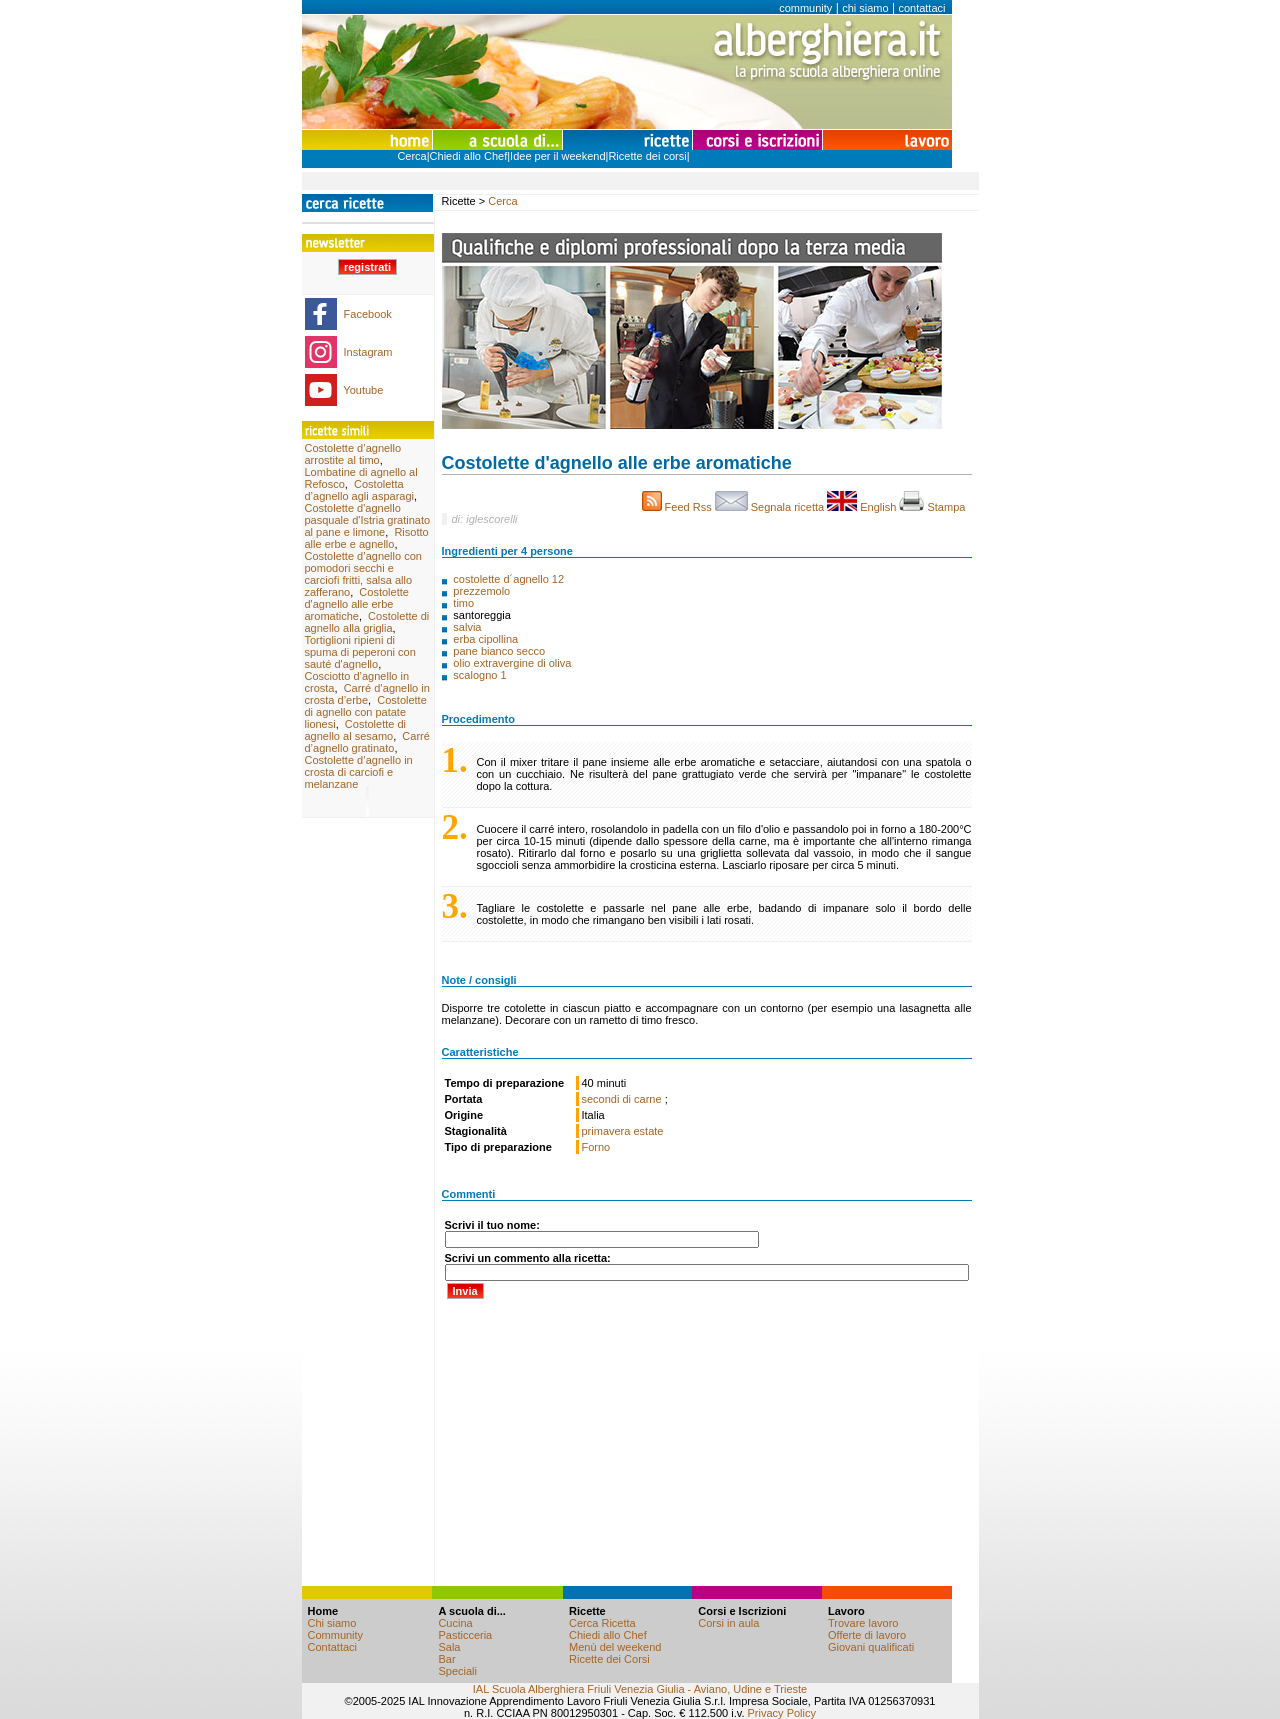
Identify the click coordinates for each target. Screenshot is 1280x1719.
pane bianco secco (500, 651)
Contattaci (333, 1647)
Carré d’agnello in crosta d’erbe (367, 694)
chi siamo (865, 8)
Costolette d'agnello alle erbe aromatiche (357, 604)
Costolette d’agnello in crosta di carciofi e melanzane (359, 772)
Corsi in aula (728, 1623)
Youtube (363, 390)
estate (648, 1131)
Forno (596, 1147)
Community (336, 1635)
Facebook (368, 314)
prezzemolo (483, 591)
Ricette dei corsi (647, 156)
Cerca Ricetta (602, 1623)
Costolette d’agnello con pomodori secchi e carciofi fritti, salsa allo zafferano (363, 574)
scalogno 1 (479, 675)
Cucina (455, 1623)
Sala (449, 1647)
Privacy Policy (782, 1713)
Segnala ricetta (771, 507)
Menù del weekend (615, 1647)
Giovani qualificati (871, 1647)
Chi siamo (332, 1623)
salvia (468, 627)
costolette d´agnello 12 (508, 579)
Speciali (457, 1671)
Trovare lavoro (863, 1623)
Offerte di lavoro (867, 1635)
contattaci (921, 8)
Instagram (368, 352)
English (863, 507)
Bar (446, 1659)
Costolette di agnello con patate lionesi (366, 712)
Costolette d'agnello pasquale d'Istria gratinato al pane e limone (368, 520)
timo (465, 603)
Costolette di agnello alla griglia (367, 622)
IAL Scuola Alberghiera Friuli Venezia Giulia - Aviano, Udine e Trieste (640, 1689)
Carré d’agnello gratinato (367, 742)
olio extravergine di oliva (513, 663)
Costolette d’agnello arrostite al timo (353, 454)
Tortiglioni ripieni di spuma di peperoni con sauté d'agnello (360, 652)
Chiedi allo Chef (469, 156)
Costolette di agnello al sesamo (356, 730)
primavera (606, 1131)
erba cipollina (487, 639)
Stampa (935, 507)
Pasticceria (465, 1635)
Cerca (411, 156)
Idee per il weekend (557, 156)
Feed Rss (678, 507)
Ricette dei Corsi (609, 1659)
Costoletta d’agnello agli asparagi (359, 490)
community (805, 8)
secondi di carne (623, 1099)
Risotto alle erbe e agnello (367, 538)
